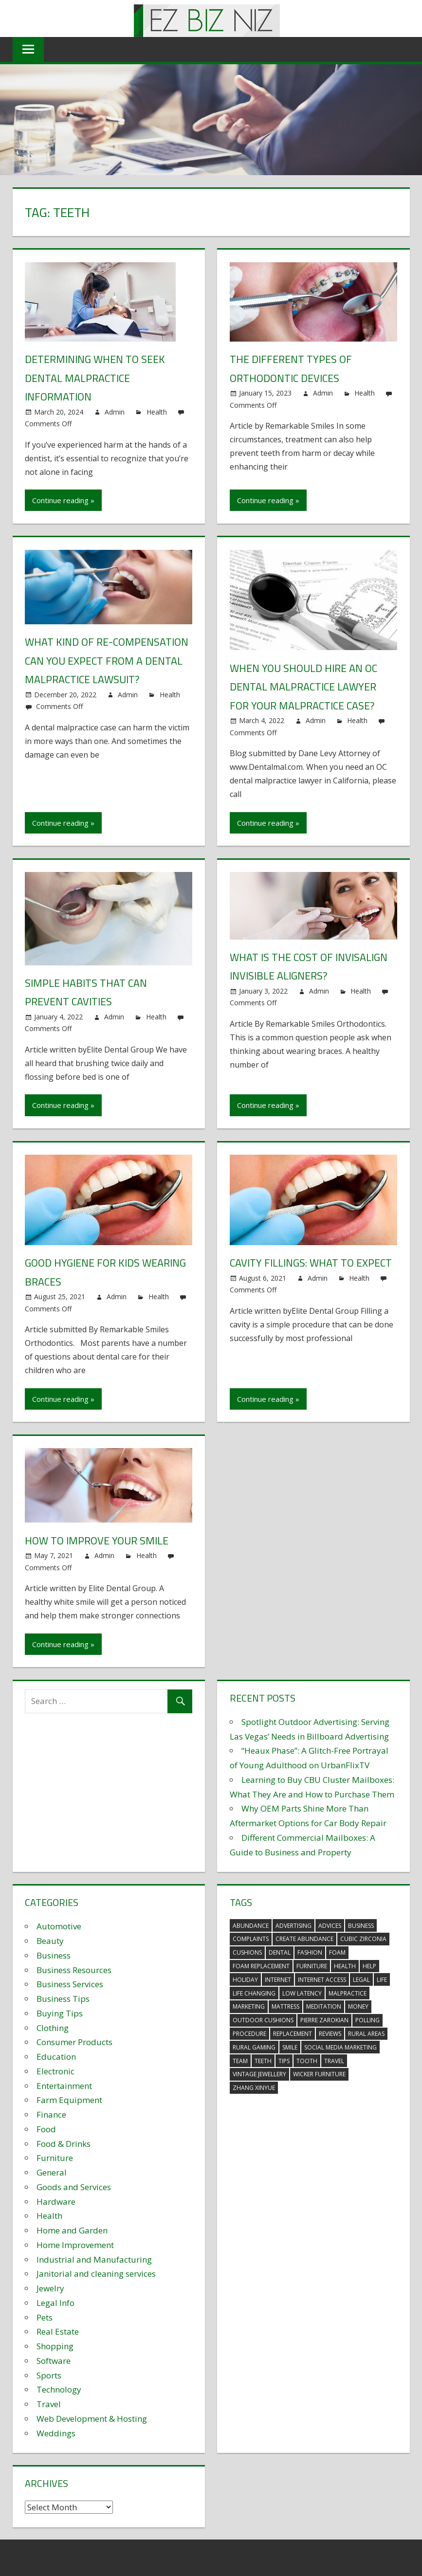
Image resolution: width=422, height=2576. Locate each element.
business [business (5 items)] (361, 1926)
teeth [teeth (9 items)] (263, 2061)
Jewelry (50, 2288)
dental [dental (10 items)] (280, 1952)
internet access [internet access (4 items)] (322, 1980)
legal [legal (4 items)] (361, 1980)
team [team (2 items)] (240, 2061)
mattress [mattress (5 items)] (285, 2006)
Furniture (55, 2157)
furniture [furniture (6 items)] (311, 1966)
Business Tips (63, 1998)
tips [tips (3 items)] (284, 2061)
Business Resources (74, 1970)
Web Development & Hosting (92, 2418)
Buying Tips (60, 2013)
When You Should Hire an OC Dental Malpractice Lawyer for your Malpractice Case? (304, 687)
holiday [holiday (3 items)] (245, 1980)
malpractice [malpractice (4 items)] (348, 1993)
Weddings (56, 2433)
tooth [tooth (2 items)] (306, 2061)
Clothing (53, 2027)
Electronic (55, 2071)
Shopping (55, 2346)
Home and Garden (72, 2230)
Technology (59, 2389)
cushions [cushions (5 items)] (247, 1952)
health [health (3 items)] (345, 1966)
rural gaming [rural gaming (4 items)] (254, 2047)
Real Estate (58, 2331)
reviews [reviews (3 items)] (330, 2034)
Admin (115, 412)
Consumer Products (74, 2042)
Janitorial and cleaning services (96, 2273)
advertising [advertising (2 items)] (293, 1926)
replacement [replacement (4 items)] (292, 2034)
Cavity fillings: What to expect (311, 1262)
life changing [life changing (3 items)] (254, 1993)
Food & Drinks (64, 2143)
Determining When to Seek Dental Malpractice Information (95, 378)
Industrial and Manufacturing (94, 2259)
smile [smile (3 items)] (289, 2047)
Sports (49, 2375)
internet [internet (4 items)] (278, 1980)
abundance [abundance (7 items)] (251, 1926)
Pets (45, 2317)
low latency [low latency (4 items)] (302, 1993)
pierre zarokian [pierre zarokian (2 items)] (324, 2020)
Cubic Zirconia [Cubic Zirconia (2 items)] (363, 1939)
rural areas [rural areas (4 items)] (366, 2034)
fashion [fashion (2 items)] (309, 1952)
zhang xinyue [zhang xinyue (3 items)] (254, 2088)
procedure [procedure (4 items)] (249, 2034)
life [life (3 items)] (382, 1980)
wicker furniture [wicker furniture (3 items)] (319, 2074)
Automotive (59, 1926)
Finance (51, 2114)
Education (56, 2056)
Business (54, 1955)
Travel (49, 2404)
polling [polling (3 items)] (367, 2020)
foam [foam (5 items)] (337, 1952)
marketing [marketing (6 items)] (249, 2006)
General (52, 2172)
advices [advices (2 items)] (329, 1926)
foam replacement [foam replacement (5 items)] (261, 1966)
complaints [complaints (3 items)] (251, 1939)
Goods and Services (74, 2187)
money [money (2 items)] (358, 2006)
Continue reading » (63, 500)
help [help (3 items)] (369, 1966)
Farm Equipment (69, 2099)
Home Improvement (75, 2244)
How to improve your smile (97, 1540)
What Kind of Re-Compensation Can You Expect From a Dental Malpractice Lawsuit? (107, 661)
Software (54, 2360)
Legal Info (55, 2302)
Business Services (70, 1984)
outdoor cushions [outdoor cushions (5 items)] (263, 2020)
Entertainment (64, 2085)
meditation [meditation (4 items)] (323, 2006)
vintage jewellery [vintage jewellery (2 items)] (259, 2074)
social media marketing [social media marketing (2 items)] (340, 2047)
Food (46, 2129)
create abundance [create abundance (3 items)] (304, 1939)
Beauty (50, 1940)
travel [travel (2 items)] (334, 2061)
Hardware (56, 2201)
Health (157, 412)
